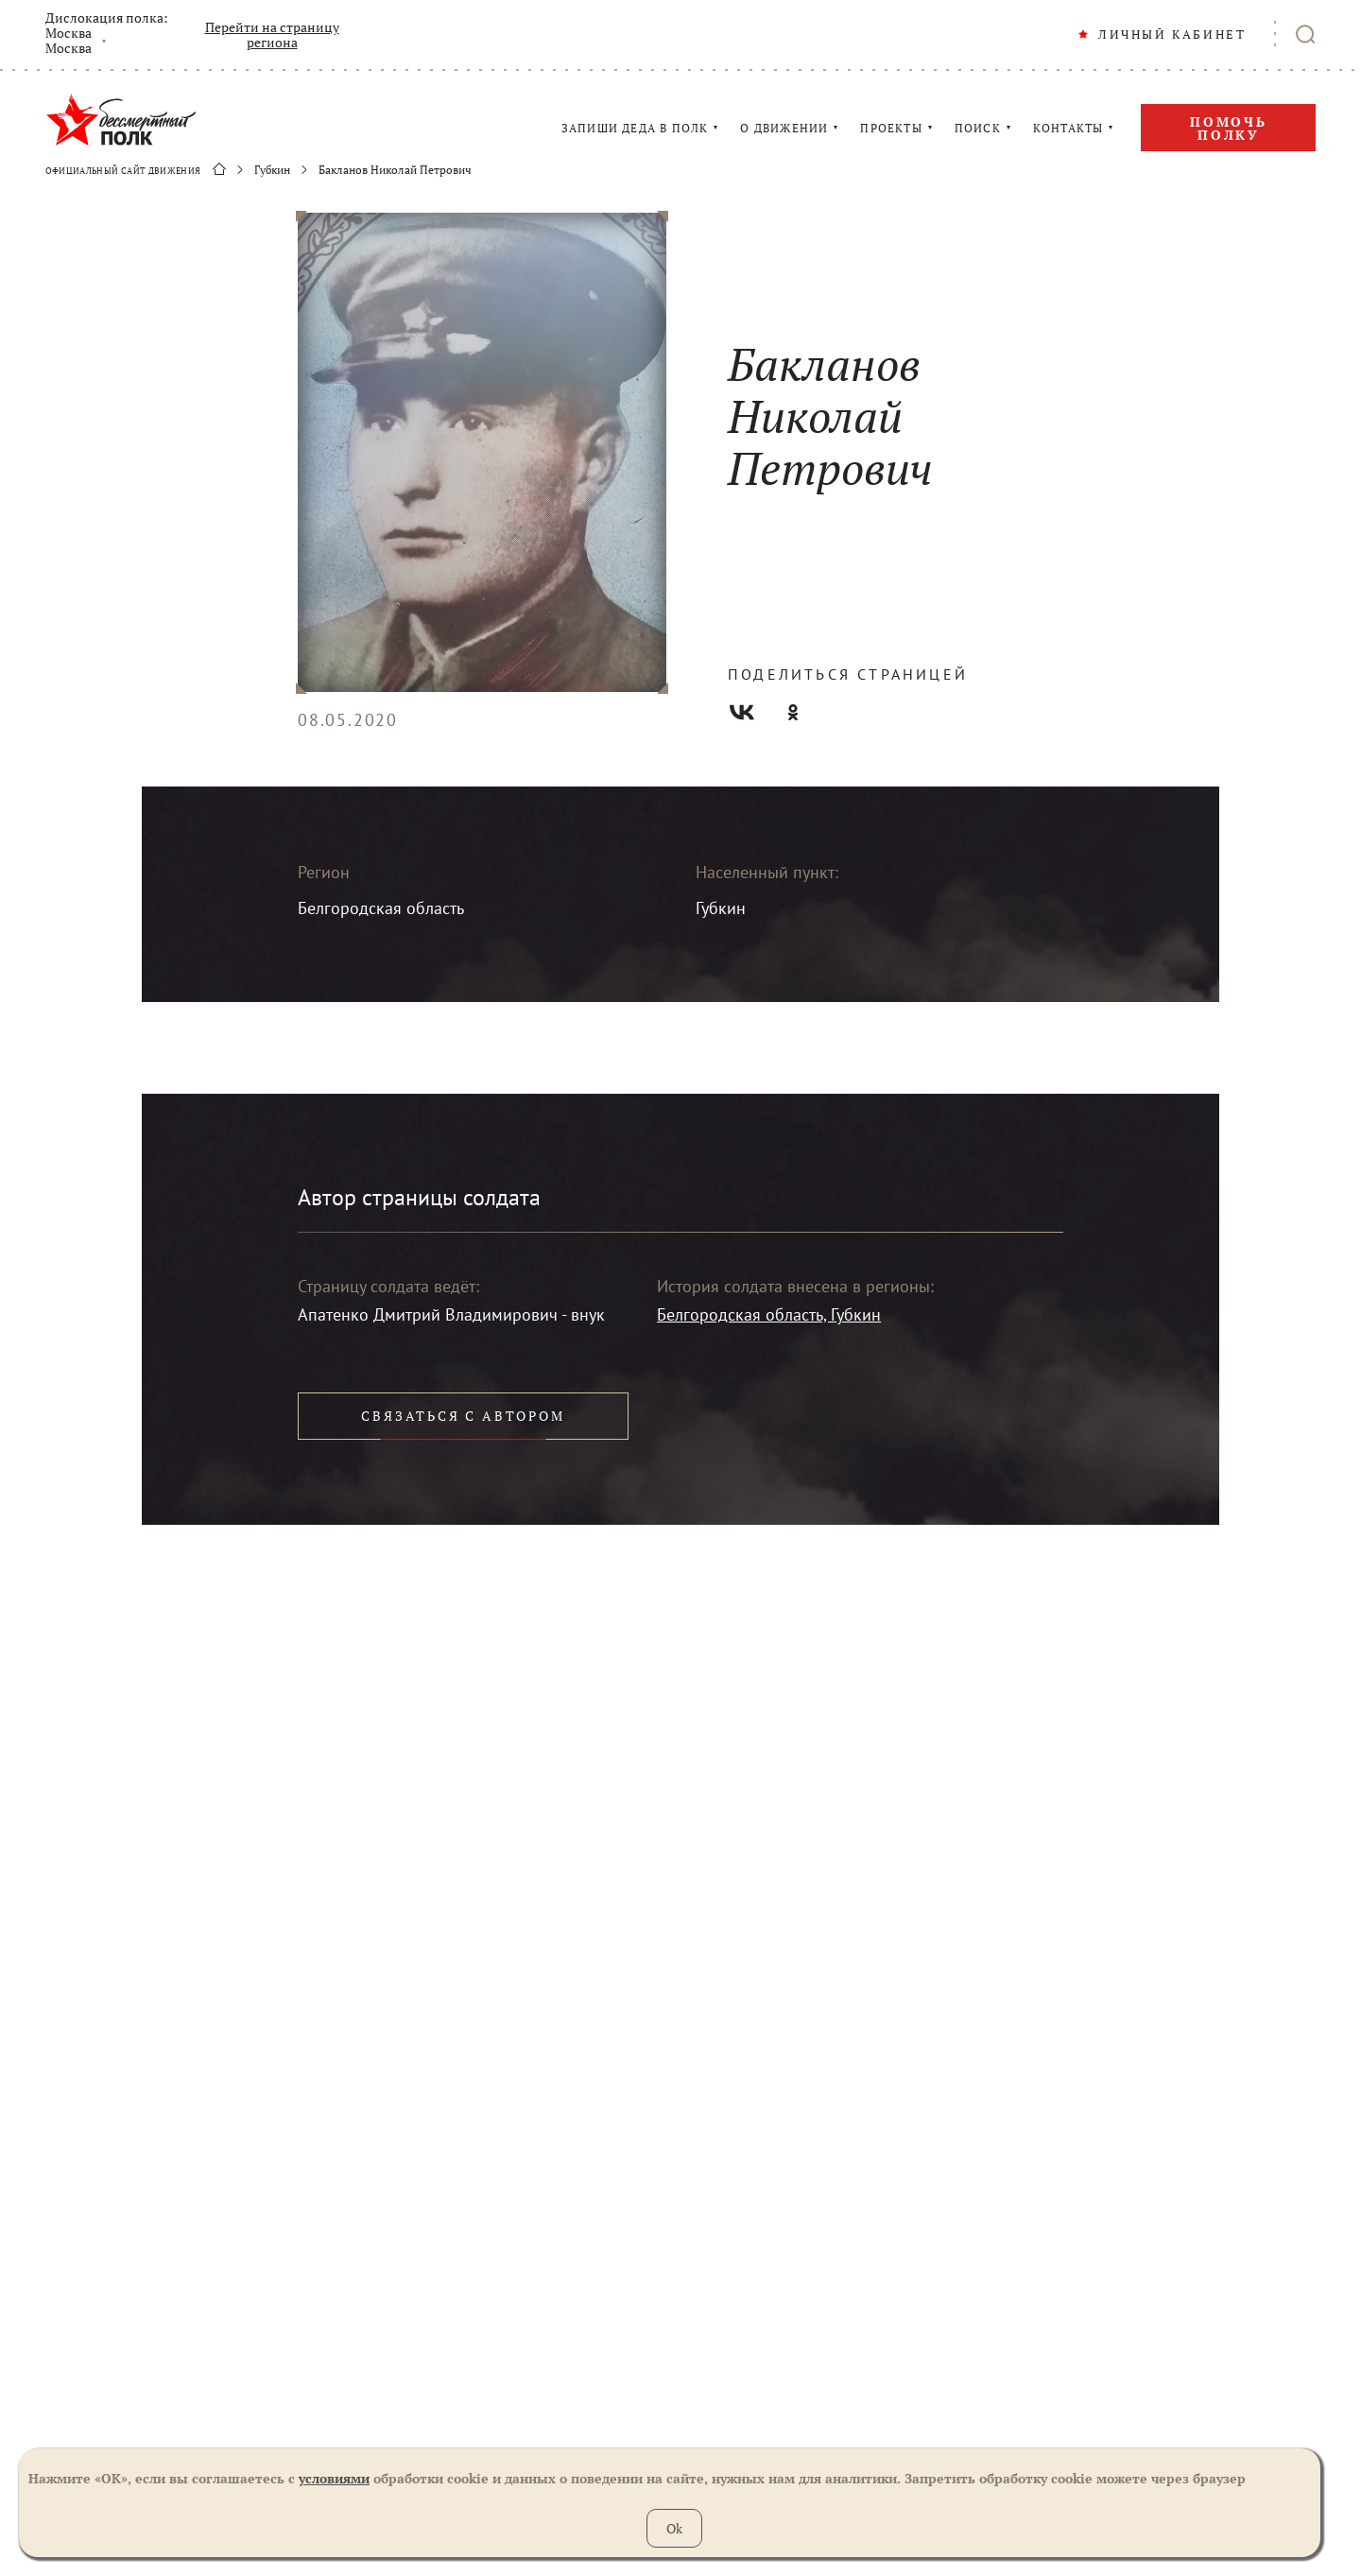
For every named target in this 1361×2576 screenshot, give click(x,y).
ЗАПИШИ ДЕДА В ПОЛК (635, 128)
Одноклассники (792, 712)
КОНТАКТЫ (1068, 128)
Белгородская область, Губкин (769, 1314)
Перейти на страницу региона (272, 35)
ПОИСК (978, 128)
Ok (674, 2528)
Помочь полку (1228, 128)
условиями (334, 2478)
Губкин (272, 170)
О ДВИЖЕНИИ (784, 128)
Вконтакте (742, 712)
